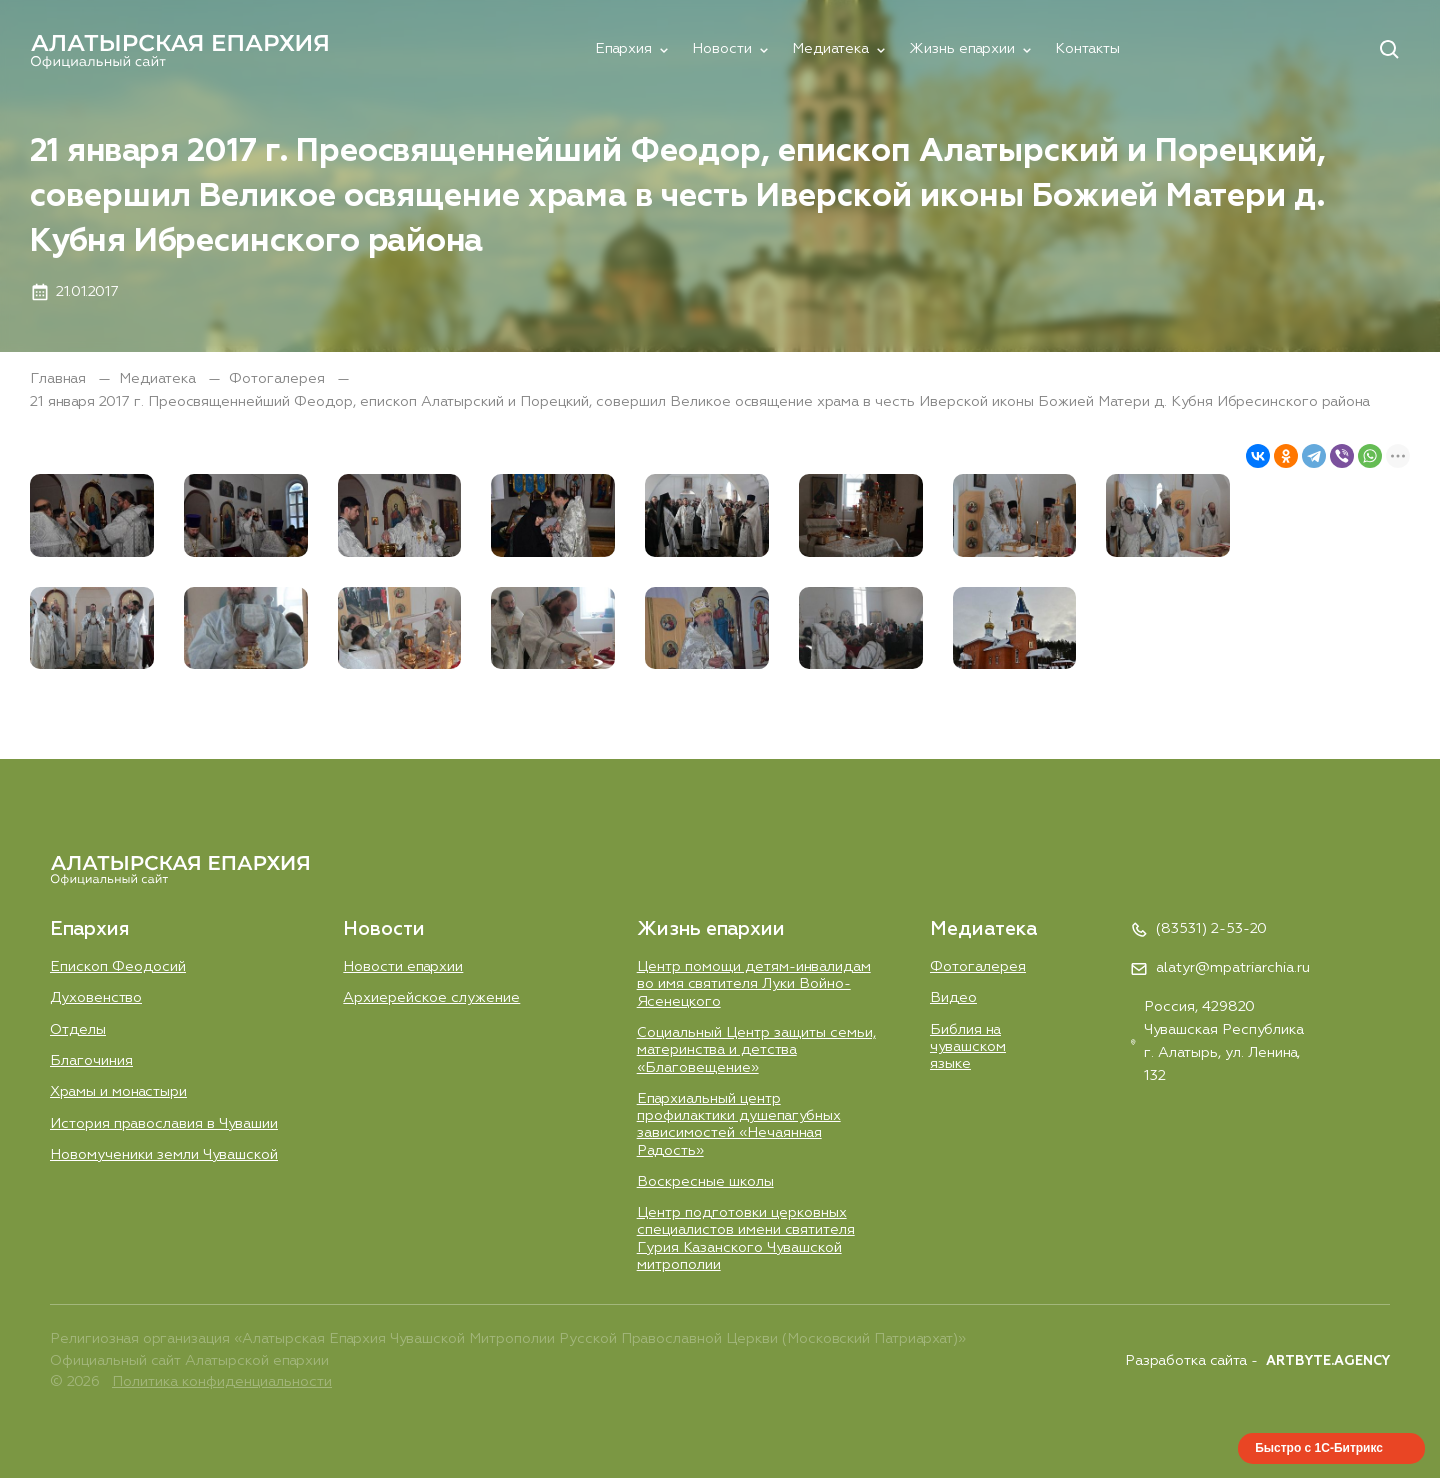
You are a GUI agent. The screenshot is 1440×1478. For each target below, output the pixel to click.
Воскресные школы (705, 1182)
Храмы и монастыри (118, 1092)
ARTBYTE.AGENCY (1328, 1361)
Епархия (623, 49)
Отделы (78, 1030)
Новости (722, 49)
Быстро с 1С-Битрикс (1319, 1448)
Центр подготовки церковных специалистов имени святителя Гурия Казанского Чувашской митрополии (746, 1239)
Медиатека (830, 49)
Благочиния (91, 1061)
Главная (60, 379)
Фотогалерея (279, 379)
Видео (953, 998)
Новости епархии (403, 967)
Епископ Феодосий (118, 967)
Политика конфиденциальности (222, 1382)
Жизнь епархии (962, 49)
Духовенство (96, 998)
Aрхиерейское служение (431, 998)
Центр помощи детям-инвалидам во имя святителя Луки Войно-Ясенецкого (754, 984)
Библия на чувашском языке (968, 1047)
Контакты (1087, 49)
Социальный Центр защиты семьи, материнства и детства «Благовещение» (756, 1050)
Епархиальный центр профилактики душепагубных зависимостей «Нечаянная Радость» (739, 1125)
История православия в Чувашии (164, 1124)
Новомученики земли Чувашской (164, 1155)
